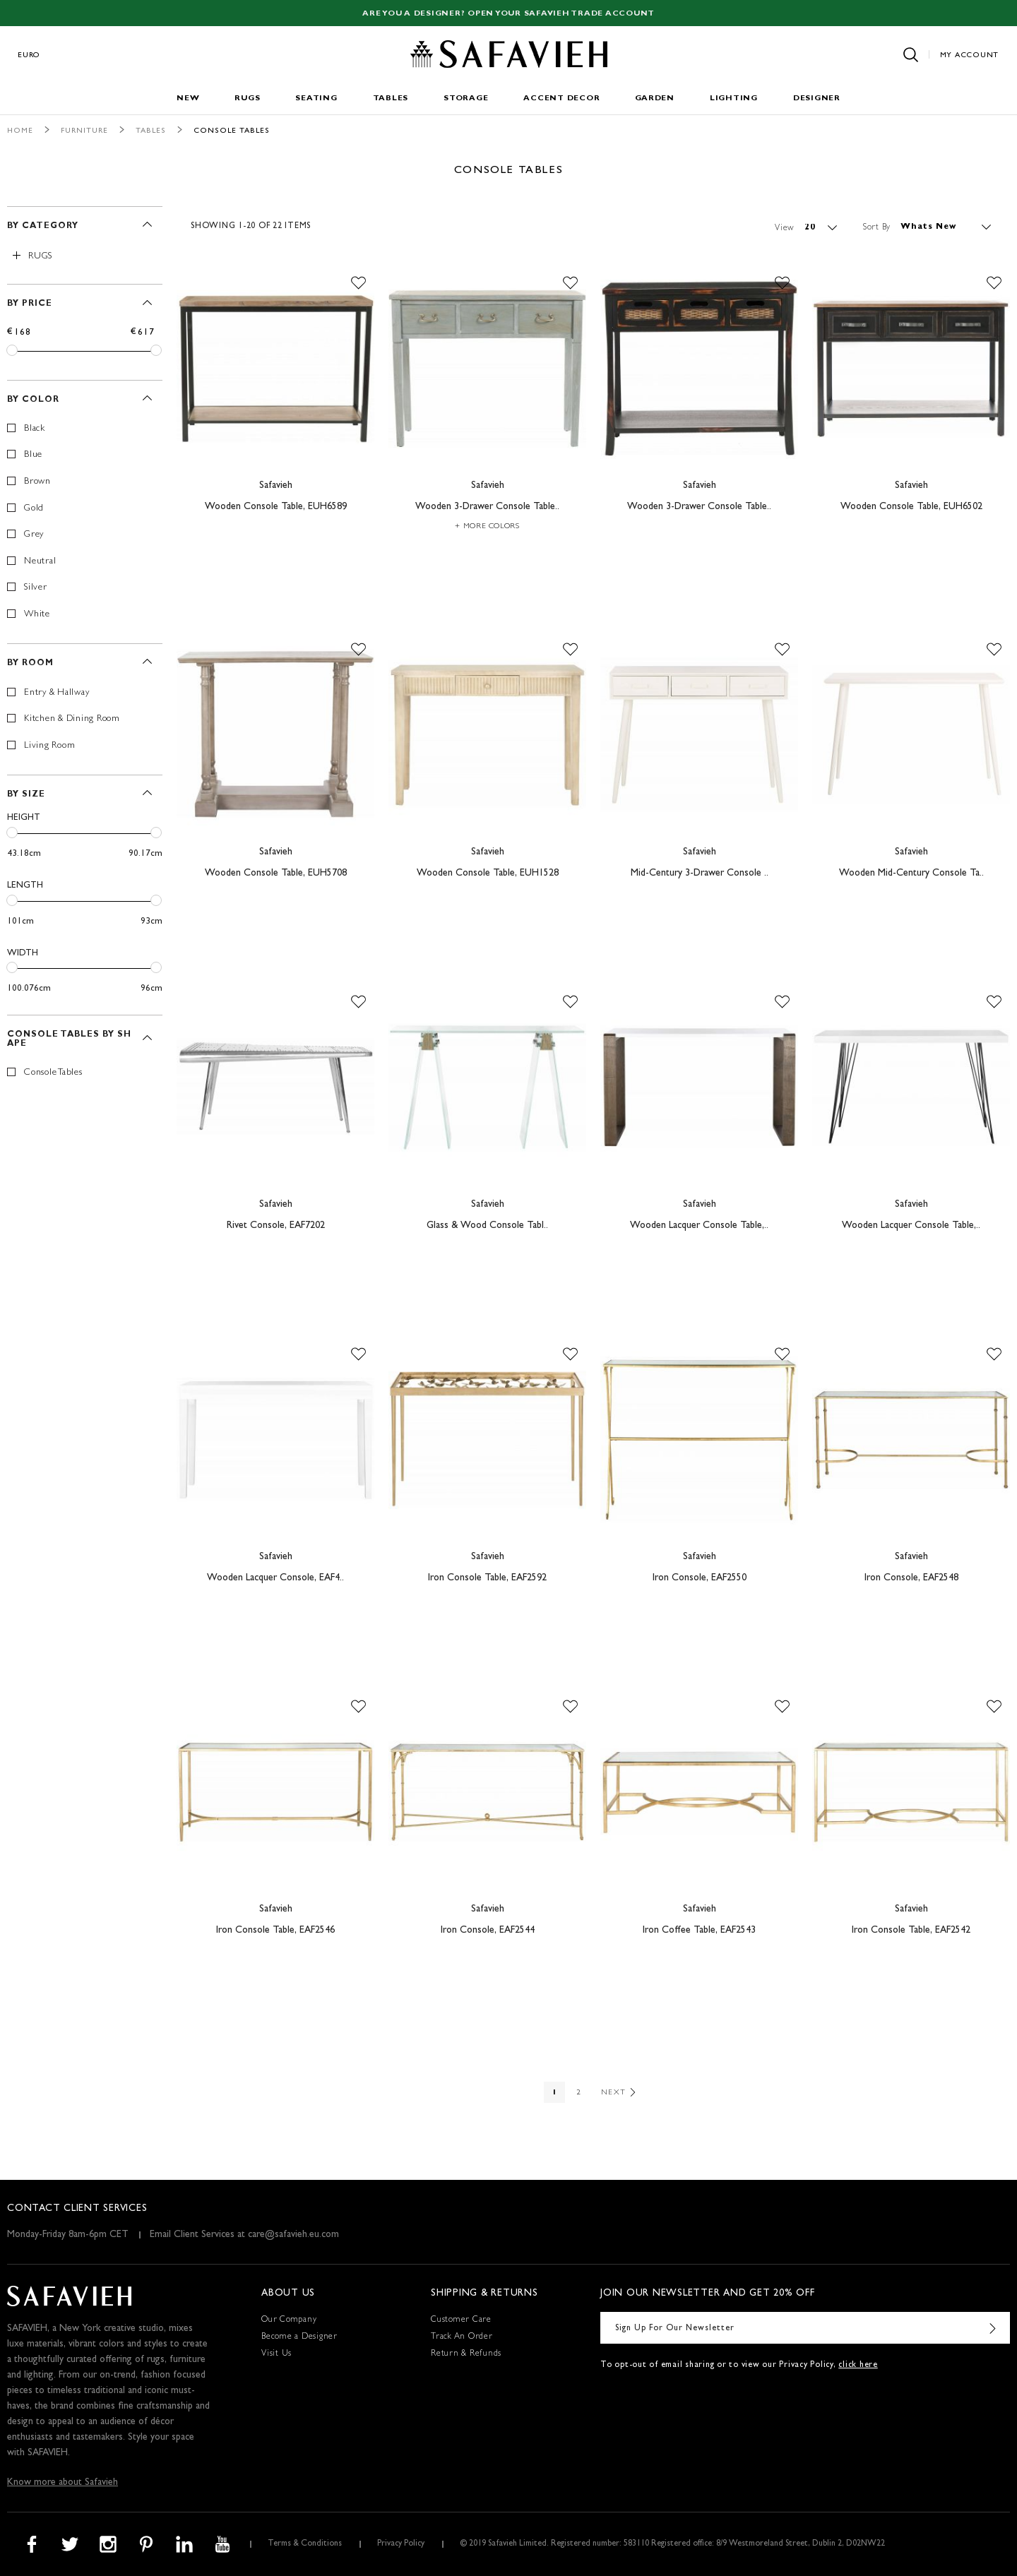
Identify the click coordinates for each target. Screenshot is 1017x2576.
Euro (29, 55)
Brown (37, 482)
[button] (358, 283)
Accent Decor (561, 98)
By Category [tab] (42, 226)
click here (858, 2365)
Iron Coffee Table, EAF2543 (699, 1931)
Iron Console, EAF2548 (911, 1578)
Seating (316, 98)
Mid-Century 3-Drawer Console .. (699, 873)
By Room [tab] (30, 664)
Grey (34, 534)
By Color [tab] (33, 400)
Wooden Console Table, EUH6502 (911, 507)
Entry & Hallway (56, 693)
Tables (391, 98)
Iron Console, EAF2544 (488, 1931)
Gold (34, 508)
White (37, 614)
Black (34, 429)
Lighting (734, 98)
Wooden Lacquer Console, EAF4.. (275, 1578)
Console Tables (53, 1073)
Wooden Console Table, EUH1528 (488, 873)
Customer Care (461, 2320)
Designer (816, 98)
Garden (654, 98)
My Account (969, 55)
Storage (466, 98)
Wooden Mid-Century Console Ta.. (911, 873)
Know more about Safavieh (62, 2483)
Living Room (49, 746)
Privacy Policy (400, 2544)
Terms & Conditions (305, 2544)
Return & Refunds (466, 2354)
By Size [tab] (26, 795)
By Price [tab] (29, 304)
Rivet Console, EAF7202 (276, 1226)
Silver (35, 587)
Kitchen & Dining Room (72, 719)
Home (20, 131)
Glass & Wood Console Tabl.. (487, 1226)
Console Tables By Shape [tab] (69, 1040)
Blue (33, 455)
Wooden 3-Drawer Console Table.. (487, 507)
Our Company (288, 2320)
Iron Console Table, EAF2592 (487, 1578)
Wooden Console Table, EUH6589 (276, 507)
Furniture (84, 131)
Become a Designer (299, 2337)
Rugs (247, 98)
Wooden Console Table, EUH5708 (276, 873)
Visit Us (276, 2354)
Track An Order (462, 2337)
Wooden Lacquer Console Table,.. (699, 1226)
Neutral (40, 561)
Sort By (877, 227)
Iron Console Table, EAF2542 (911, 1931)
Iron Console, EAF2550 (700, 1578)
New (188, 98)
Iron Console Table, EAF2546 (275, 1931)
